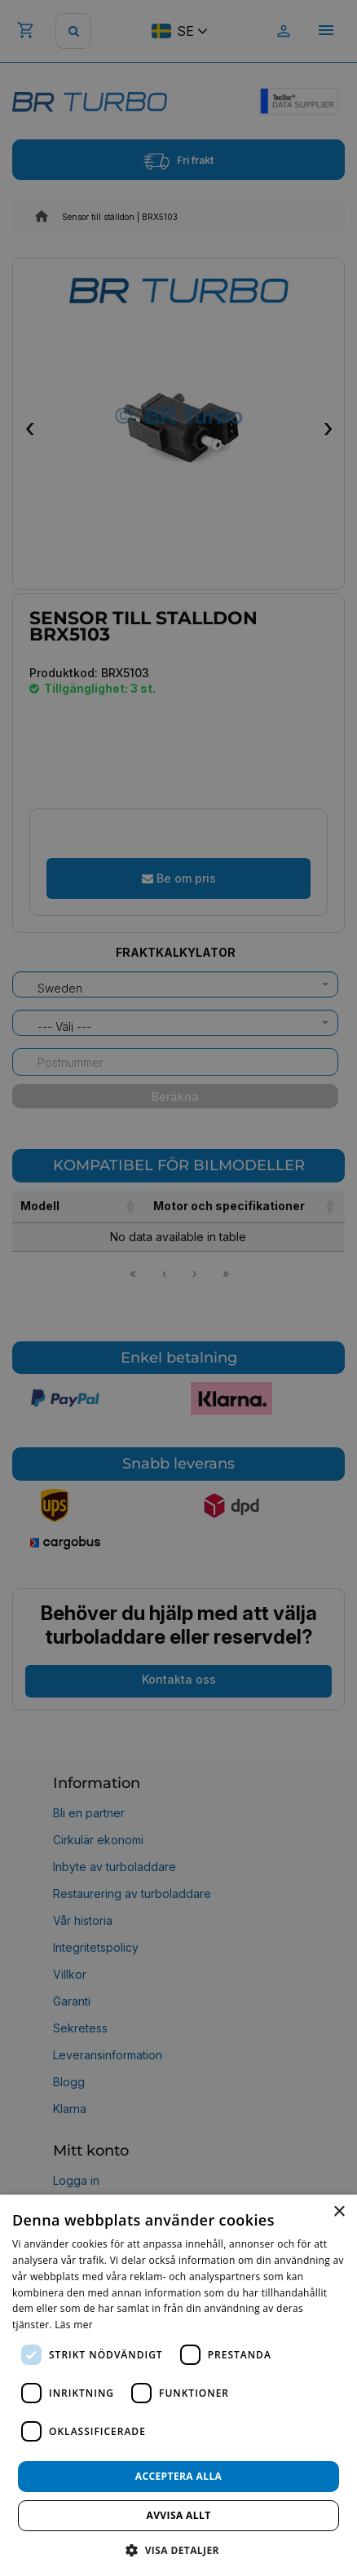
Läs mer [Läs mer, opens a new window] (74, 2325)
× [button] (339, 2212)
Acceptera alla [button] (179, 2476)
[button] (178, 2549)
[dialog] (178, 2385)
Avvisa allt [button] (178, 2515)
